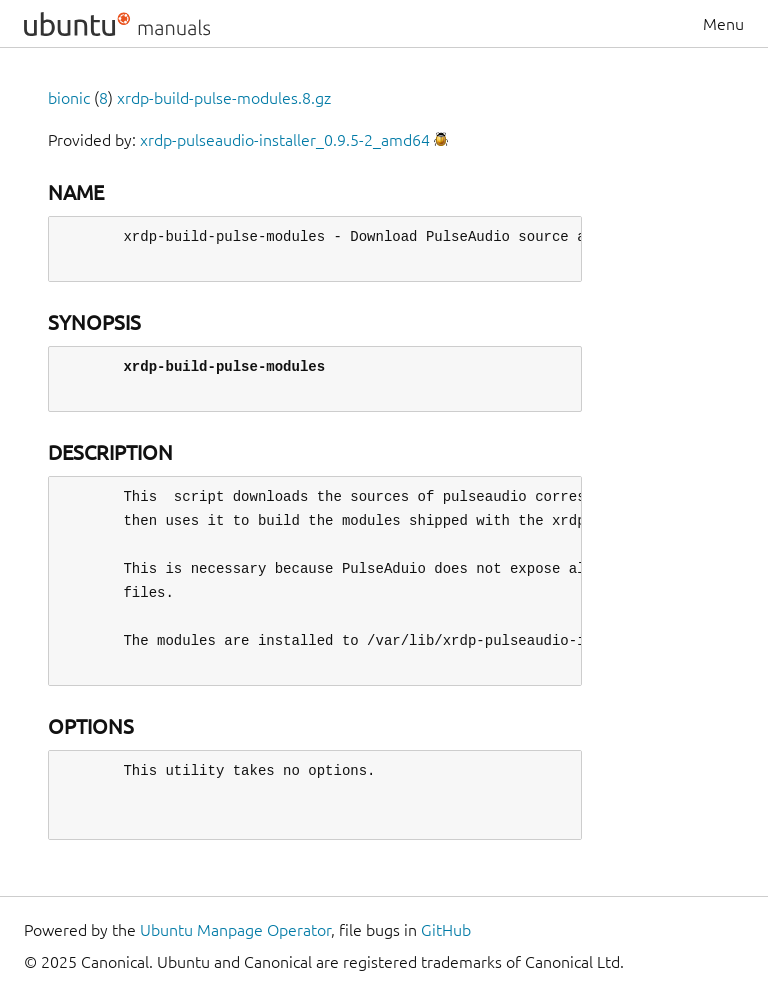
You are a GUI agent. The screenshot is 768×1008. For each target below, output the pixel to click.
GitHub (446, 930)
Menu (723, 24)
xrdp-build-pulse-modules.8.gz (224, 98)
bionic (69, 98)
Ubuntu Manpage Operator (235, 930)
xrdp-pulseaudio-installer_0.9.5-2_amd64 (285, 140)
